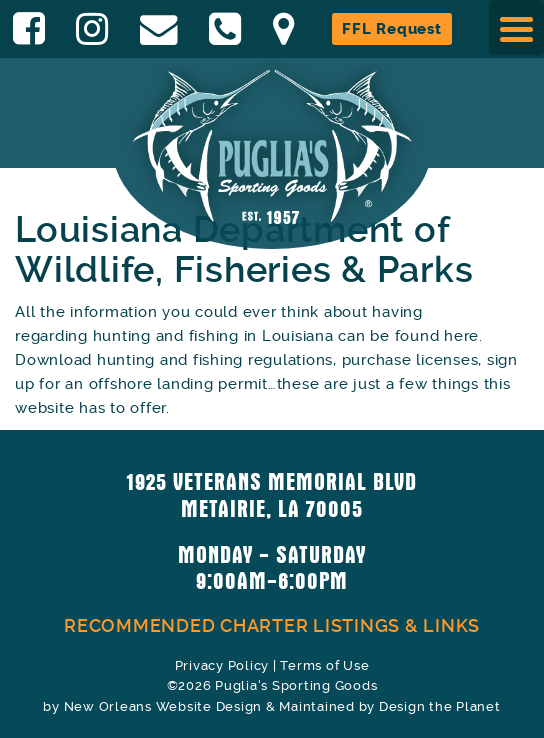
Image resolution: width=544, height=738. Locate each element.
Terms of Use (324, 665)
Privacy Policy (222, 665)
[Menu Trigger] (516, 27)
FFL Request (391, 29)
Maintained (317, 706)
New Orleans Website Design (163, 706)
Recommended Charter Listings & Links (272, 625)
